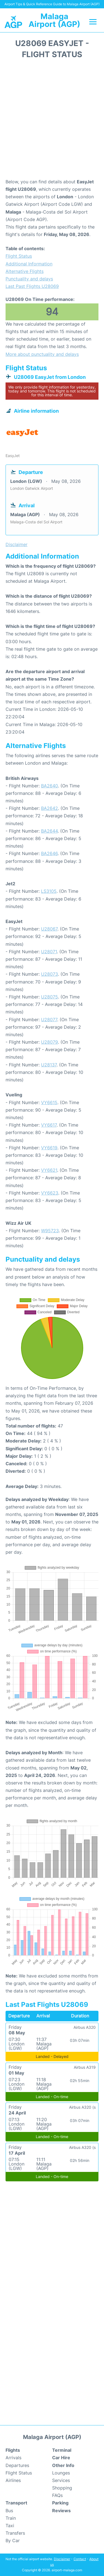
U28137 (49, 1065)
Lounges (61, 2473)
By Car (13, 2540)
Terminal (61, 2450)
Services (61, 2480)
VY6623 (49, 1193)
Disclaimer (62, 2559)
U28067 (49, 929)
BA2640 (49, 785)
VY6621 (49, 1170)
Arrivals (13, 2457)
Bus (9, 2510)
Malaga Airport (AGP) (54, 20)
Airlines (13, 2480)
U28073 (49, 974)
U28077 (49, 1019)
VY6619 (49, 1147)
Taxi (10, 2525)
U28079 (49, 1042)
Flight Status (19, 256)
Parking (60, 2503)
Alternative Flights (25, 271)
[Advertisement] (52, 121)
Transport (16, 2503)
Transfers (15, 2533)
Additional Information (29, 264)
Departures (17, 2465)
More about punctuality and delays (42, 354)
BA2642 (49, 808)
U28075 (49, 997)
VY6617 (49, 1125)
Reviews (61, 2510)
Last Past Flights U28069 (32, 286)
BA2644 (49, 831)
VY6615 (49, 1102)
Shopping (62, 2488)
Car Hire (61, 2457)
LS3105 (49, 891)
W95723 (50, 1230)
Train (11, 2518)
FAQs (57, 2495)
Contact (79, 2559)
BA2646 (49, 853)
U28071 (49, 951)
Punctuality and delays (29, 279)
